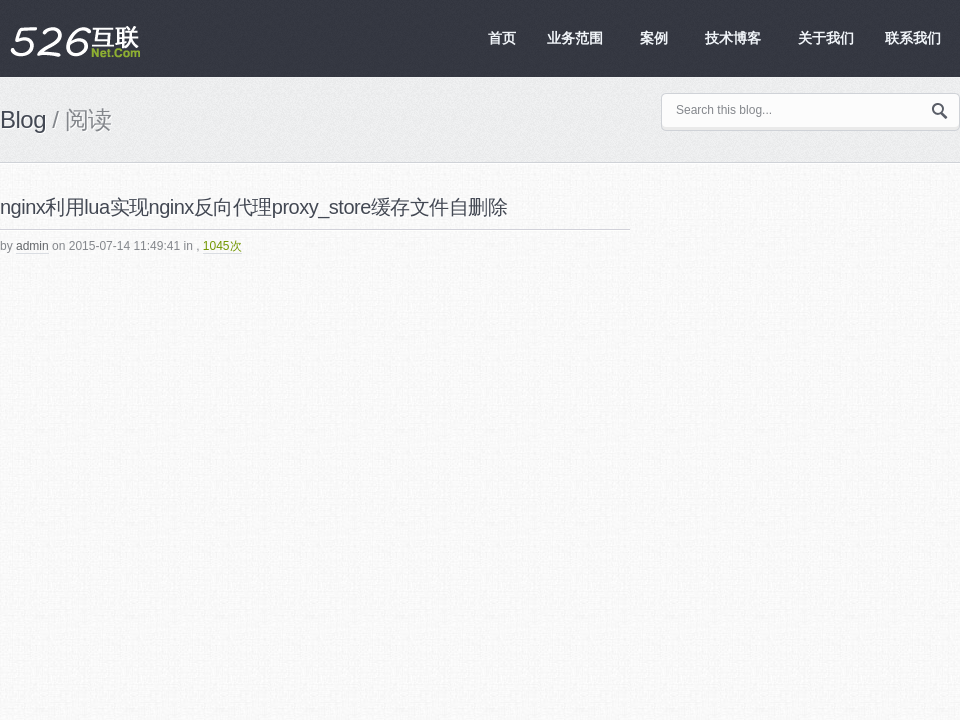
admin (32, 246)
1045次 (222, 246)
